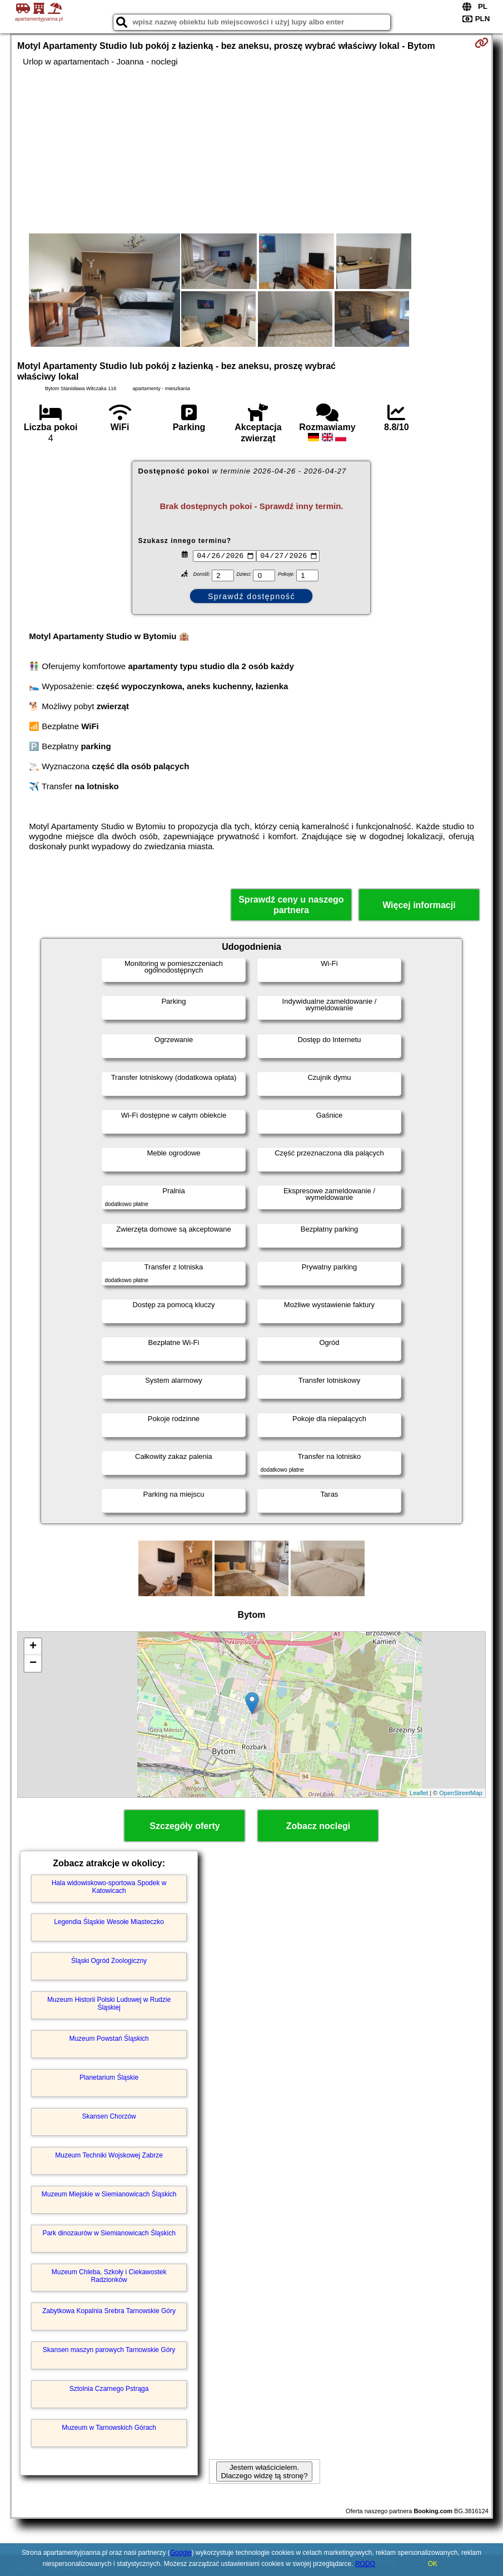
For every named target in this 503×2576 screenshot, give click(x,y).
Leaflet (419, 1793)
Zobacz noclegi (318, 1826)
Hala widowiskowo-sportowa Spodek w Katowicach (109, 1887)
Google (181, 2553)
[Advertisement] (251, 150)
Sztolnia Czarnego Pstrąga (109, 2389)
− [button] (33, 1663)
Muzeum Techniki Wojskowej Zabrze (109, 2155)
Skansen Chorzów (109, 2116)
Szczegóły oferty (185, 1826)
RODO (365, 2564)
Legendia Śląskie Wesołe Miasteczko (109, 1922)
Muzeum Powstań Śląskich (108, 2038)
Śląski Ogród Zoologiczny (109, 1961)
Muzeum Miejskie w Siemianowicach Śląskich (109, 2194)
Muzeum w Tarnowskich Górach (109, 2427)
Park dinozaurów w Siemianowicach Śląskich (108, 2233)
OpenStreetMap (460, 1793)
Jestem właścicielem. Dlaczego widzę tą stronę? (264, 2471)
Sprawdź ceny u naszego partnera (290, 905)
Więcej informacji (418, 905)
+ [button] (33, 1646)
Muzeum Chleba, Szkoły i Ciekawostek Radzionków (109, 2276)
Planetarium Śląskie (108, 2077)
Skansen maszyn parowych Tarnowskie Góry (109, 2350)
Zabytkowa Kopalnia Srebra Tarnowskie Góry (109, 2311)
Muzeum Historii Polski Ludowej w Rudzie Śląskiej (109, 2003)
